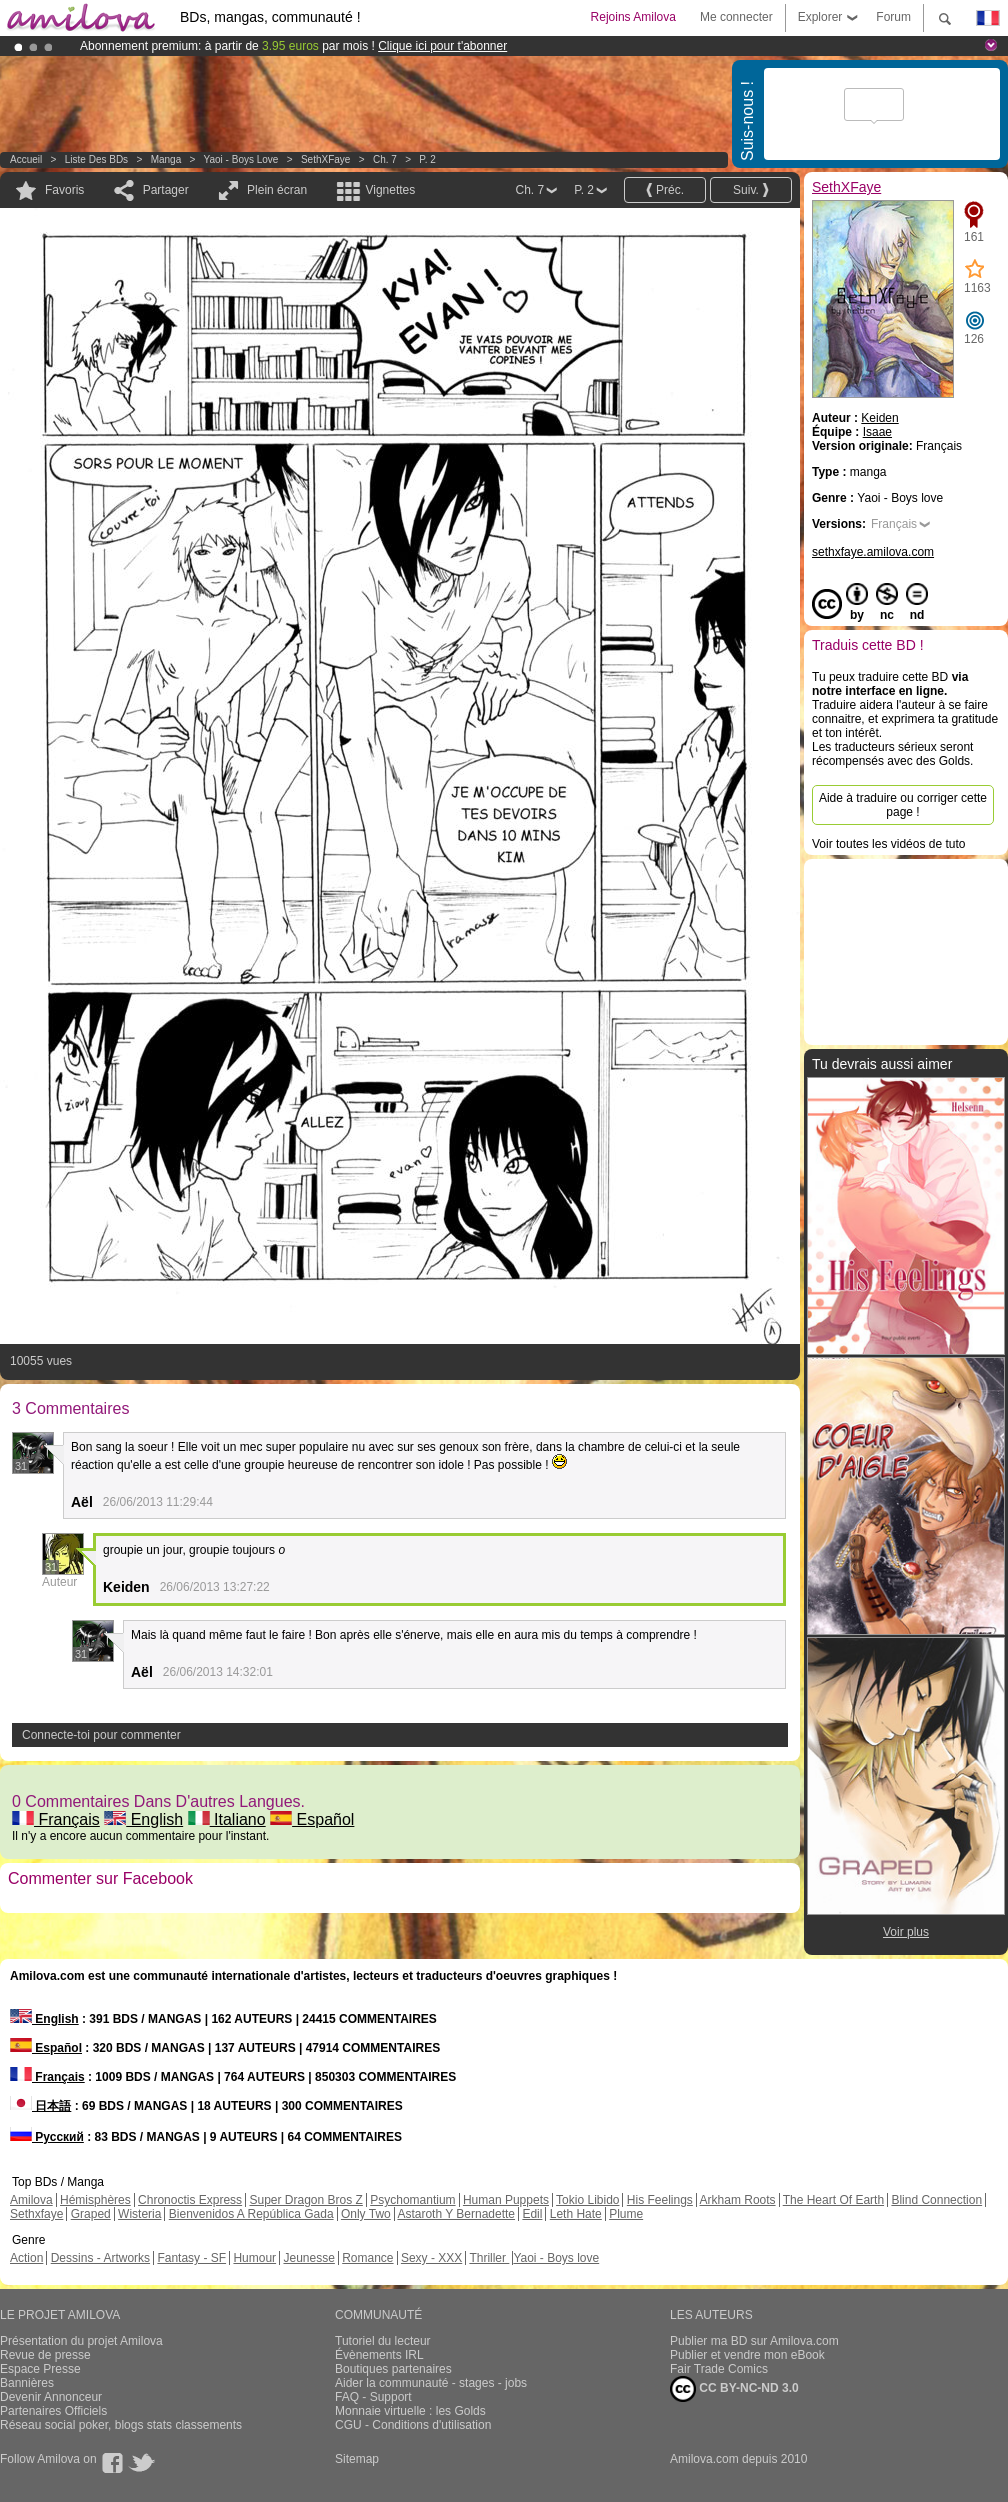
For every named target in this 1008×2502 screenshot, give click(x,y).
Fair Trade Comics (719, 2369)
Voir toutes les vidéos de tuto (888, 844)
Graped (91, 2214)
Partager (166, 190)
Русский (47, 2137)
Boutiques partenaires (393, 2369)
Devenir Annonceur (51, 2397)
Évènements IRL (379, 2355)
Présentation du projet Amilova (81, 2341)
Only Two (366, 2214)
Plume (626, 2214)
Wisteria (139, 2214)
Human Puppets (506, 2200)
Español (312, 1819)
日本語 (40, 2106)
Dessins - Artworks (100, 2258)
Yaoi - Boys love (241, 159)
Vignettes (390, 190)
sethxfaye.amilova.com (873, 552)
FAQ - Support (373, 2397)
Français (56, 1819)
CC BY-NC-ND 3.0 (734, 2389)
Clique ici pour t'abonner (442, 46)
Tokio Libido (587, 2200)
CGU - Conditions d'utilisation (413, 2425)
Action (26, 2258)
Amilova (31, 2200)
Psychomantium (412, 2200)
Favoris (64, 190)
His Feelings (660, 2200)
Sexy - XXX (431, 2258)
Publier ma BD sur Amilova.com (754, 2341)
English (143, 1819)
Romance (367, 2258)
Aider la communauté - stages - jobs (431, 2383)
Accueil (26, 159)
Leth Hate (576, 2214)
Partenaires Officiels (53, 2411)
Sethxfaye (36, 2214)
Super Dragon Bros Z (305, 2200)
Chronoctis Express (190, 2200)
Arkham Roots (738, 2200)
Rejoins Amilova (633, 17)
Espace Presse (40, 2369)
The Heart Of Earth (833, 2200)
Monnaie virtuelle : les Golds (410, 2411)
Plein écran (277, 190)
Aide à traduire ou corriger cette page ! (903, 805)
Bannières (27, 2383)
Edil (532, 2214)
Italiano (227, 1819)
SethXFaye (325, 159)
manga (166, 159)
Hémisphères (95, 2200)
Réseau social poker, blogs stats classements (121, 2425)
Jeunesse (308, 2258)
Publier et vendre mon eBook (747, 2355)
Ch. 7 (385, 159)
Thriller (489, 2258)
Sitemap (357, 2459)
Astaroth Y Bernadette (456, 2214)
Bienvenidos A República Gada (251, 2214)
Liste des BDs (96, 159)
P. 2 (427, 159)
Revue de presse (45, 2355)
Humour (254, 2258)
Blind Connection (936, 2200)
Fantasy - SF (191, 2258)
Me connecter (736, 17)
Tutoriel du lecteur (383, 2341)
